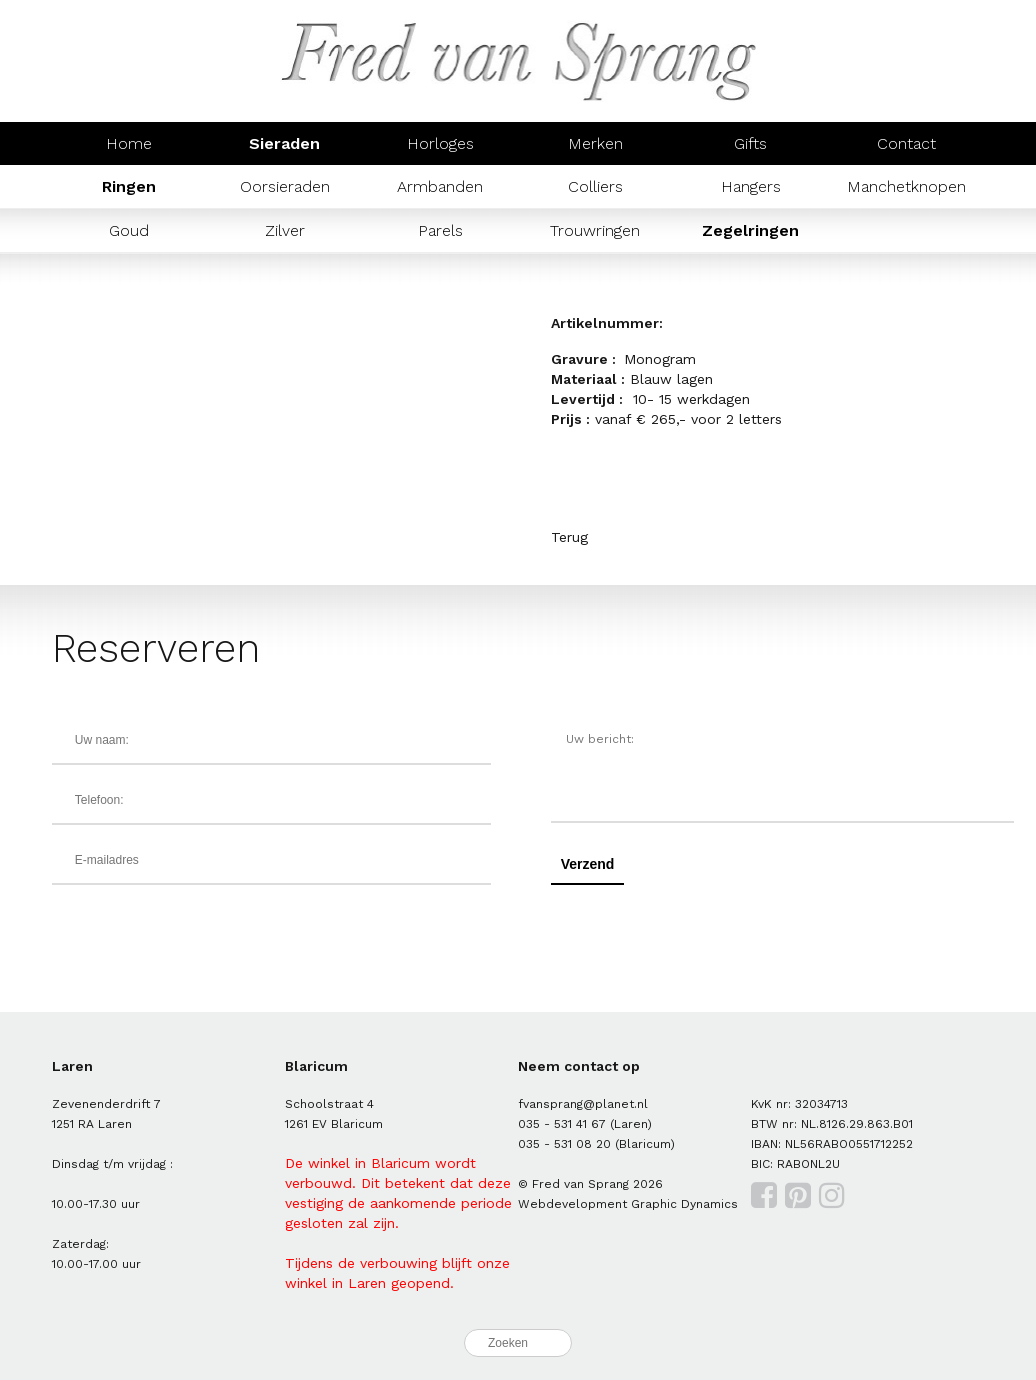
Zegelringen (750, 230)
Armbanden (440, 186)
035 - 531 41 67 (562, 1124)
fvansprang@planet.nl (583, 1104)
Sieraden (284, 143)
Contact (906, 143)
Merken (595, 143)
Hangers (751, 186)
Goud (129, 230)
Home (129, 143)
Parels (440, 230)
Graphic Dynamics (684, 1204)
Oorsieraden (285, 186)
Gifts (750, 143)
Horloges (440, 143)
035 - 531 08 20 (564, 1144)
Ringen (129, 186)
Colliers (595, 186)
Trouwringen (595, 230)
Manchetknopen (906, 186)
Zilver (285, 230)
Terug (569, 537)
